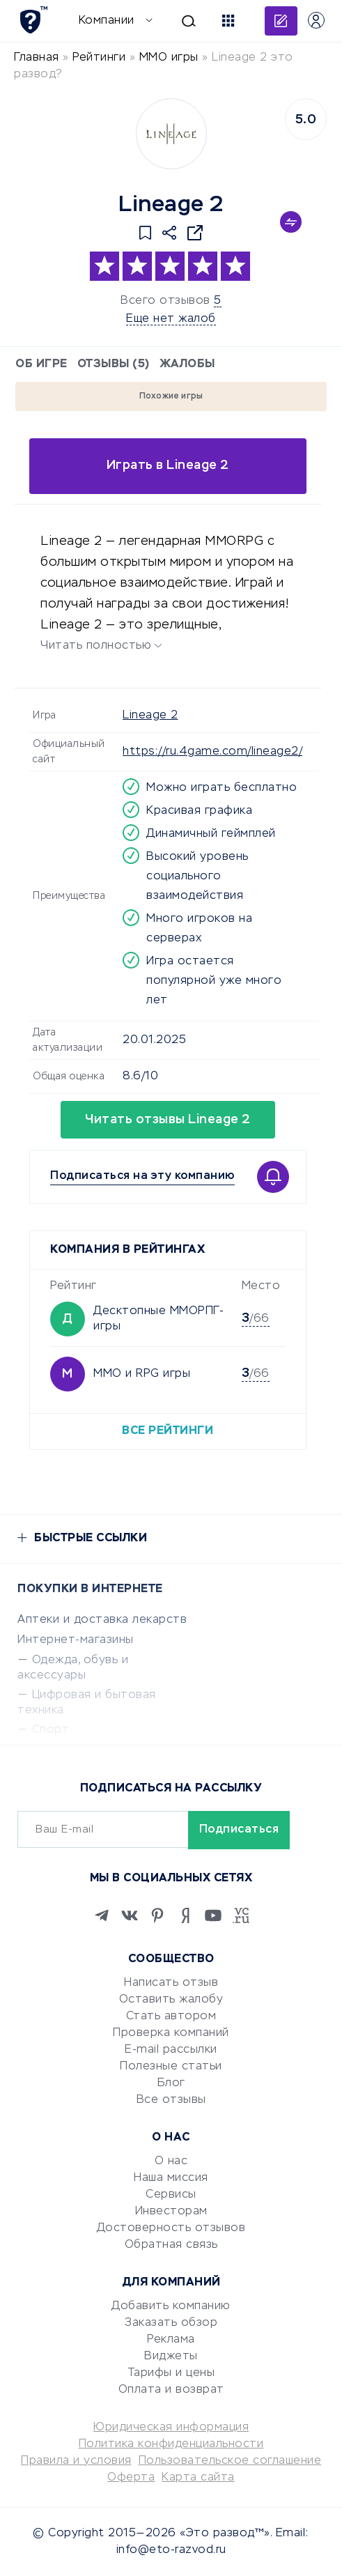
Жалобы (187, 364)
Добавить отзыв (281, 21)
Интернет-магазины (75, 1640)
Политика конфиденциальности (171, 2444)
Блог (171, 2083)
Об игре (41, 364)
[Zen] (185, 1915)
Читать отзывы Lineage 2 (168, 1119)
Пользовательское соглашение (230, 2461)
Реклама (171, 2339)
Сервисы (171, 2194)
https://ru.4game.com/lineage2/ (212, 751)
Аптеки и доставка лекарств (102, 1620)
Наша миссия (171, 2178)
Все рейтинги (167, 1431)
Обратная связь (171, 2245)
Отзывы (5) (113, 364)
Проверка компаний (171, 2033)
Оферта (131, 2477)
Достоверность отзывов (171, 2228)
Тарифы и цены (171, 2373)
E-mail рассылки (171, 2050)
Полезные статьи (171, 2066)
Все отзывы (171, 2100)
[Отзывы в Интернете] (33, 20)
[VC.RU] (241, 1915)
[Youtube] (213, 1915)
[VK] (129, 1915)
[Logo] (171, 133)
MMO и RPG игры (141, 1374)
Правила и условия (76, 2461)
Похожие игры (171, 396)
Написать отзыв (171, 1983)
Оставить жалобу (171, 1999)
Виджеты (171, 2356)
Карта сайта (198, 2477)
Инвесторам (171, 2211)
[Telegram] (102, 1915)
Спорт (51, 1730)
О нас (171, 2161)
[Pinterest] (157, 1915)
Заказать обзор (171, 2323)
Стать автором (171, 2016)
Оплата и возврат (171, 2390)
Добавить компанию (171, 2306)
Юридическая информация (171, 2427)
